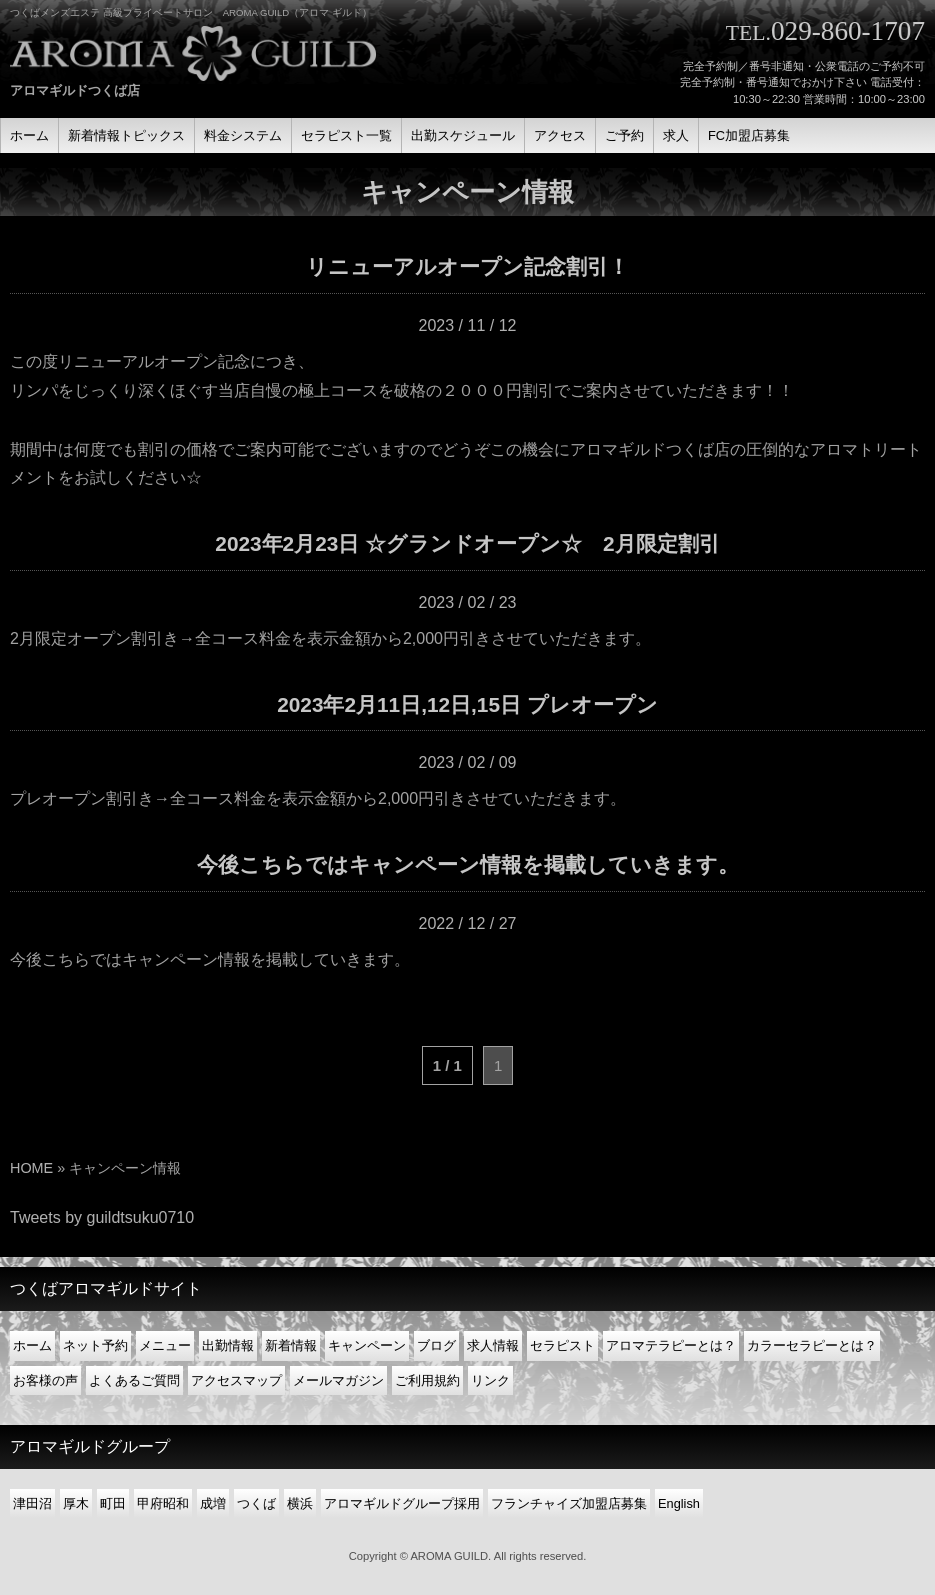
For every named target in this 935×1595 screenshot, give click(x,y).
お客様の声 (45, 1380)
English (679, 1503)
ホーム (32, 1345)
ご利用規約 (427, 1380)
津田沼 (32, 1503)
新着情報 (291, 1345)
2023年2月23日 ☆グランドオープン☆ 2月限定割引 (467, 543)
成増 (213, 1503)
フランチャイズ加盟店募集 (569, 1503)
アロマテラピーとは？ (671, 1345)
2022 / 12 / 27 (468, 923)
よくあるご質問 (134, 1380)
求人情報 (493, 1345)
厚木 (76, 1503)
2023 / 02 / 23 (468, 602)
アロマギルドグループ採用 (402, 1503)
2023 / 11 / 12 (468, 325)
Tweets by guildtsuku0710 (102, 1217)
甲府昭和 (163, 1503)
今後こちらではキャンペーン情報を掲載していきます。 (468, 864)
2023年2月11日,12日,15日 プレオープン (467, 704)
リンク (490, 1380)
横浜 (300, 1503)
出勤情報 (228, 1345)
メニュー (165, 1345)
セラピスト (562, 1345)
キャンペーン (367, 1345)
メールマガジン (338, 1380)
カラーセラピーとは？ (812, 1345)
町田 (113, 1503)
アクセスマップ (236, 1380)
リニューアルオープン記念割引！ (467, 266)
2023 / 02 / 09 (468, 762)
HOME (31, 1168)
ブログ (436, 1345)
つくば (256, 1503)
